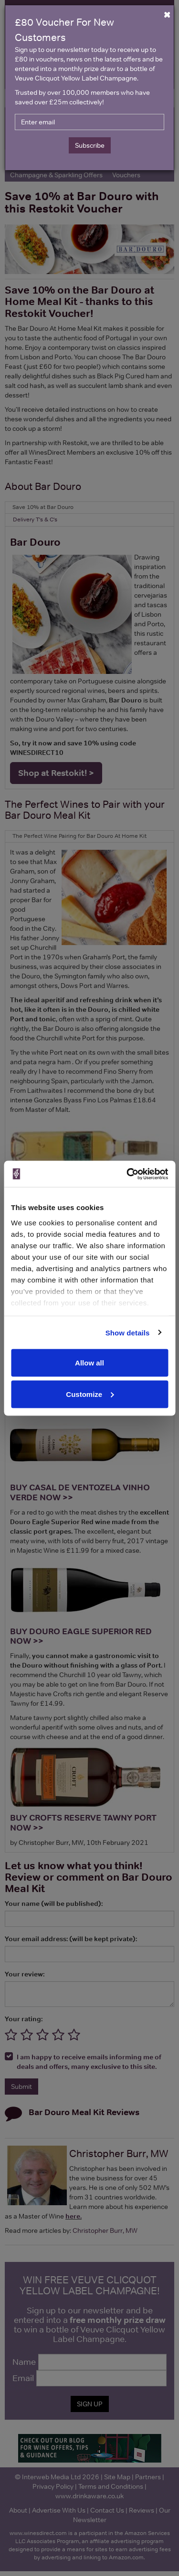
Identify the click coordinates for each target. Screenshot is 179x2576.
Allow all (89, 1363)
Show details (127, 1332)
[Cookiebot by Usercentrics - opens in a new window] (127, 1174)
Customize (90, 1394)
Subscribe (90, 145)
